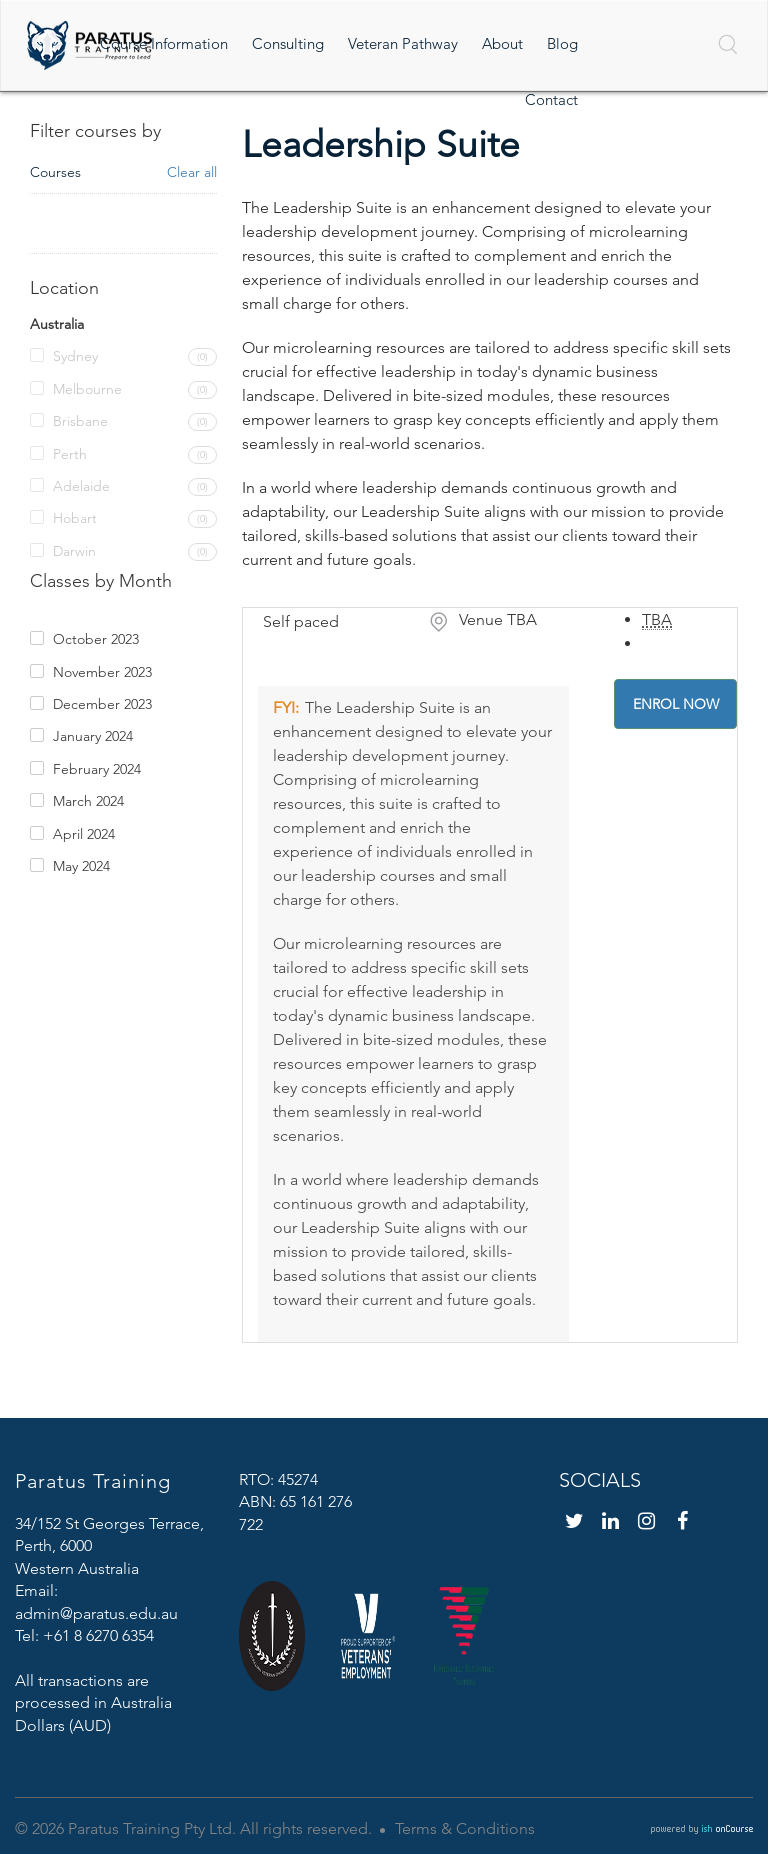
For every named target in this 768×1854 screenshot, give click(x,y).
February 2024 (97, 769)
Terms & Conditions (465, 1828)
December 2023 (102, 704)
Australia (57, 324)
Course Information (164, 43)
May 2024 (81, 866)
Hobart (75, 518)
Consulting (288, 43)
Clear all (192, 172)
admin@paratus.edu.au (96, 1613)
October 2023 (96, 639)
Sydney (75, 356)
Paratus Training (93, 1481)
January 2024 (93, 736)
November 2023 (102, 672)
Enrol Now (676, 704)
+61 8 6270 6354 (98, 1635)
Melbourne (87, 389)
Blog (562, 43)
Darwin (74, 551)
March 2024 (88, 801)
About (502, 43)
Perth (70, 454)
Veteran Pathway (403, 43)
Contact (551, 99)
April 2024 (84, 834)
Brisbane (80, 421)
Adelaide (81, 486)
